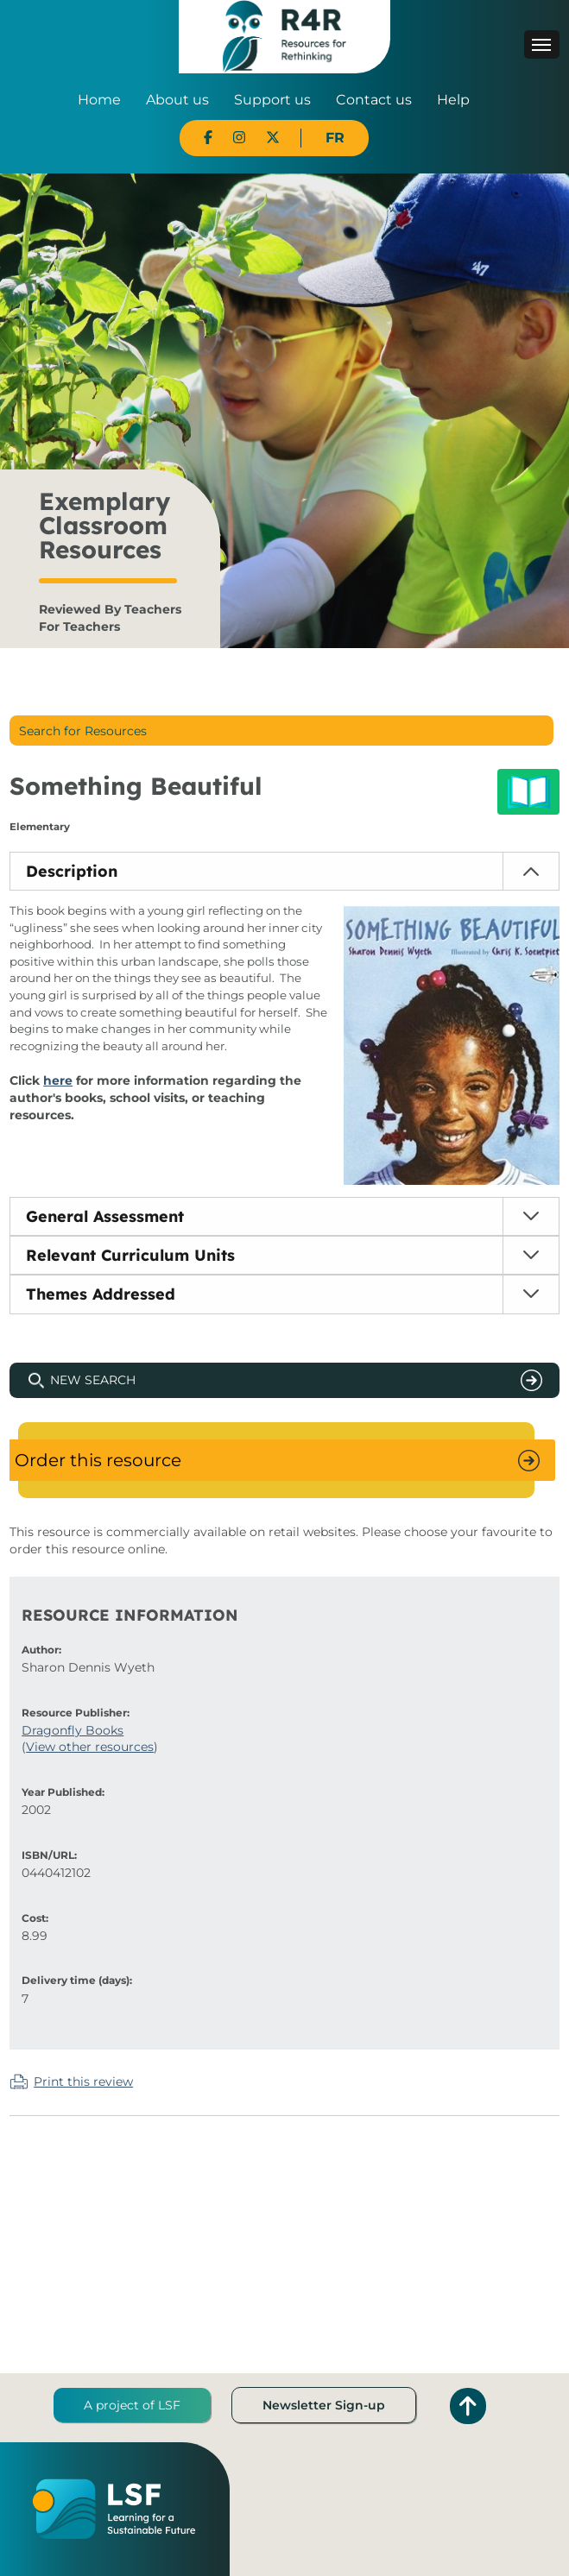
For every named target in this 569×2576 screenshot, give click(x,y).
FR (335, 137)
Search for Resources (83, 731)
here (58, 1080)
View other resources (90, 1746)
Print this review (83, 2081)
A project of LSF (132, 2405)
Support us (272, 99)
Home (99, 99)
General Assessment (105, 1216)
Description (71, 871)
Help (453, 99)
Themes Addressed (100, 1294)
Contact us (374, 99)
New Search (93, 1380)
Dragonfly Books (72, 1730)
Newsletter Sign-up (323, 2405)
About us (177, 99)
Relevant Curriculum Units (130, 1255)
